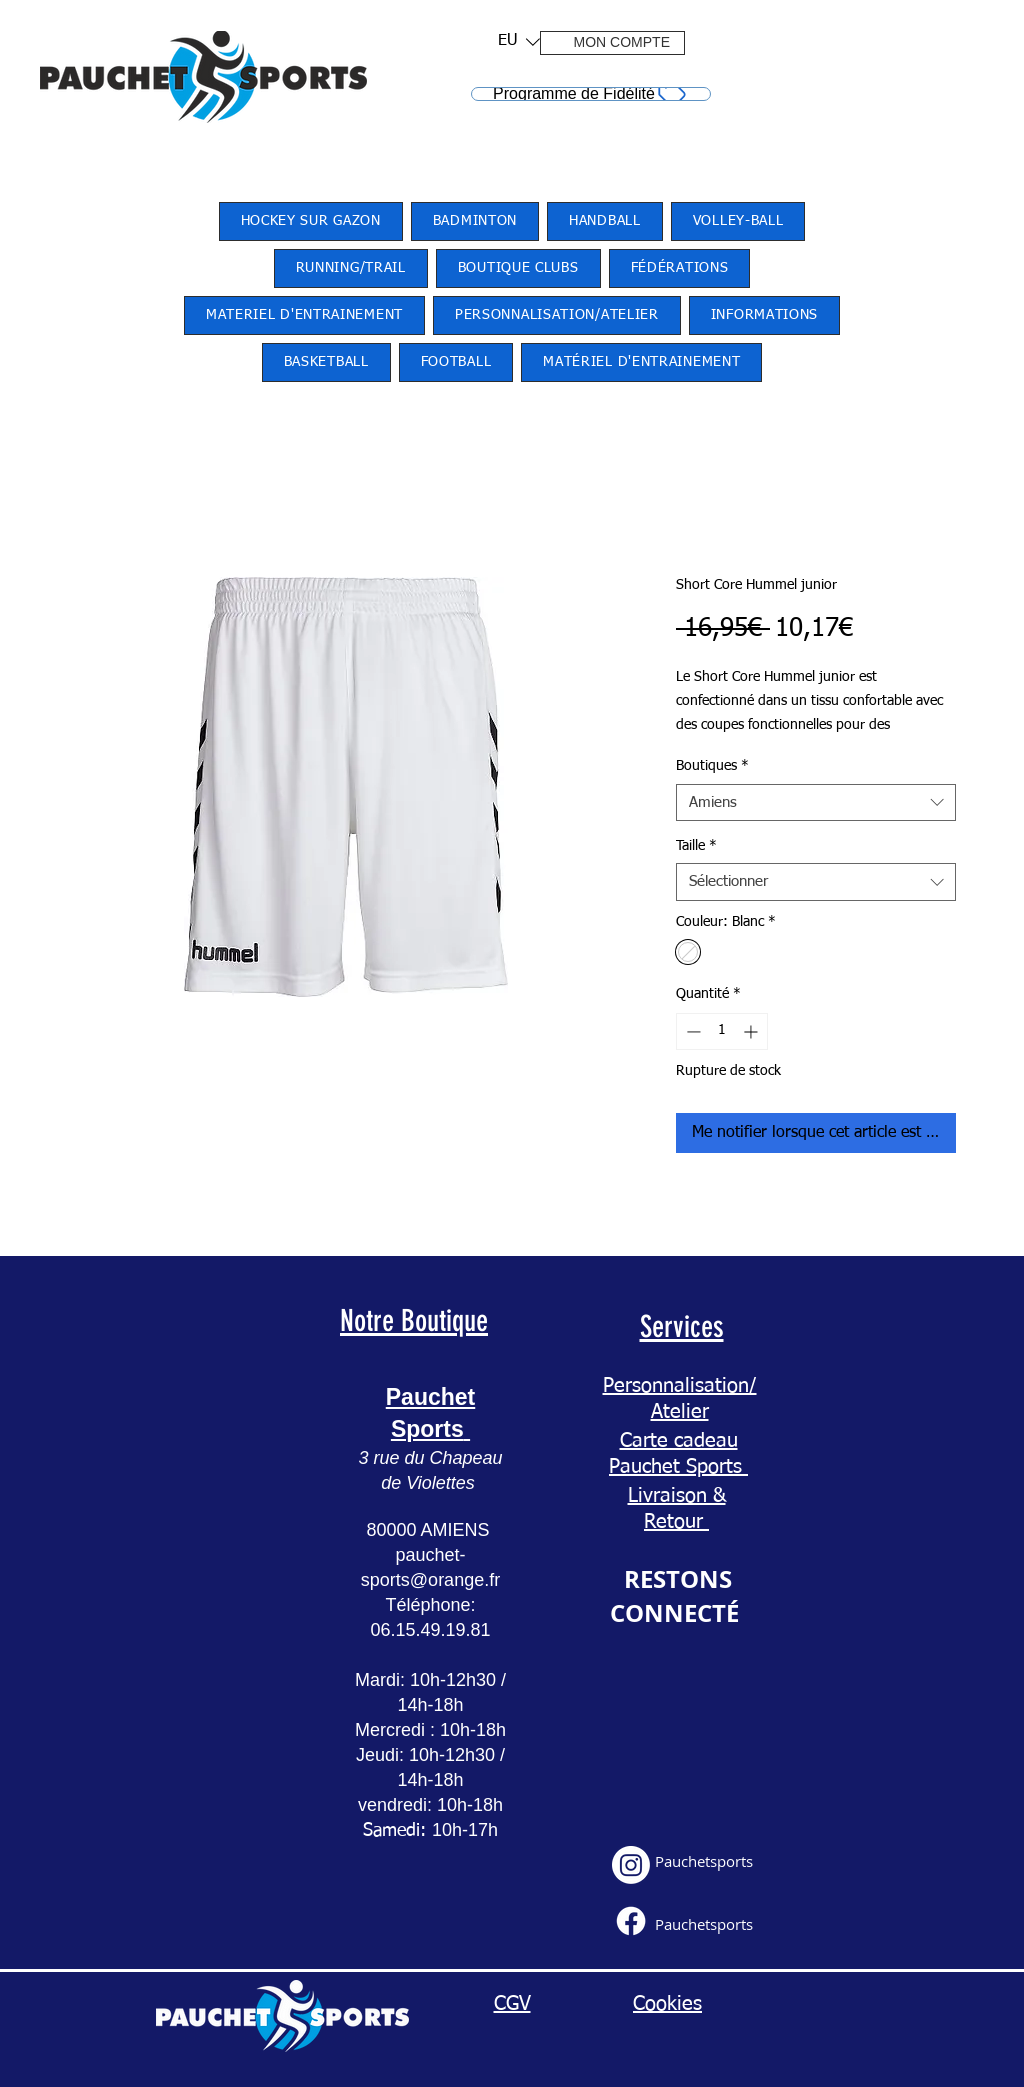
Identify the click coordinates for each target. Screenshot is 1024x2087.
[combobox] (816, 803)
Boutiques (712, 766)
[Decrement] (691, 1031)
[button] (512, 41)
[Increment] (752, 1031)
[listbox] (519, 41)
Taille (696, 846)
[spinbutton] (722, 1031)
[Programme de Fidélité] (591, 94)
